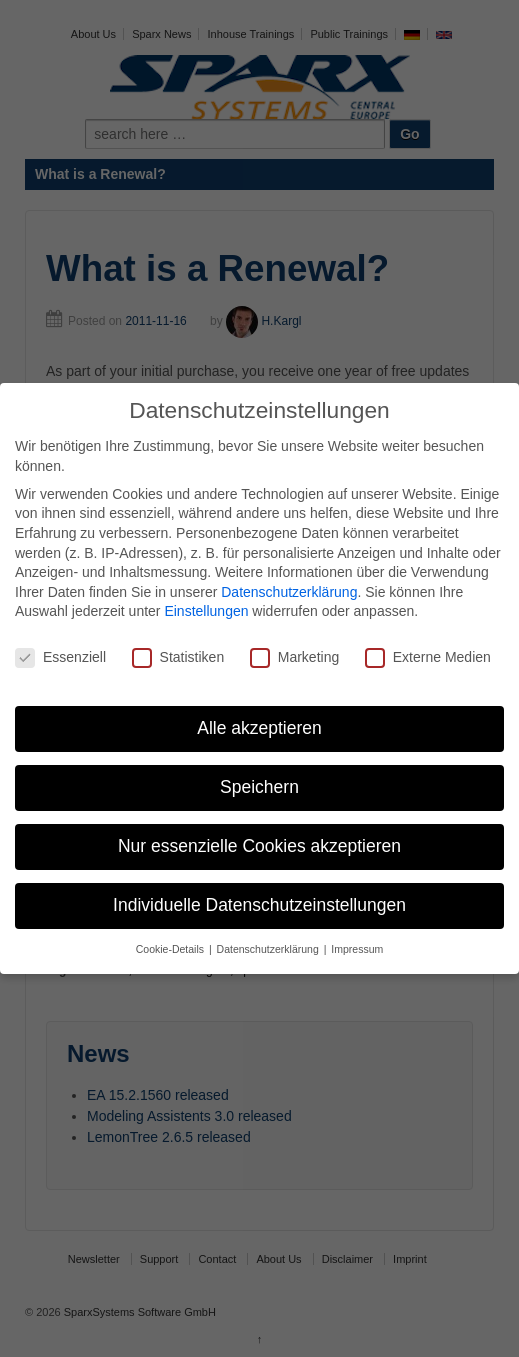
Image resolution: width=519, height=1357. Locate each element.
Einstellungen (206, 611)
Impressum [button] (357, 949)
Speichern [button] (259, 787)
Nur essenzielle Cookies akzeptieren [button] (259, 846)
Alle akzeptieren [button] (259, 728)
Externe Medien (428, 657)
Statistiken (178, 657)
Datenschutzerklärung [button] (269, 949)
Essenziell (60, 657)
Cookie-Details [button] (171, 949)
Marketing (294, 657)
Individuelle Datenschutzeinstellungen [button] (259, 905)
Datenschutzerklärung (289, 592)
